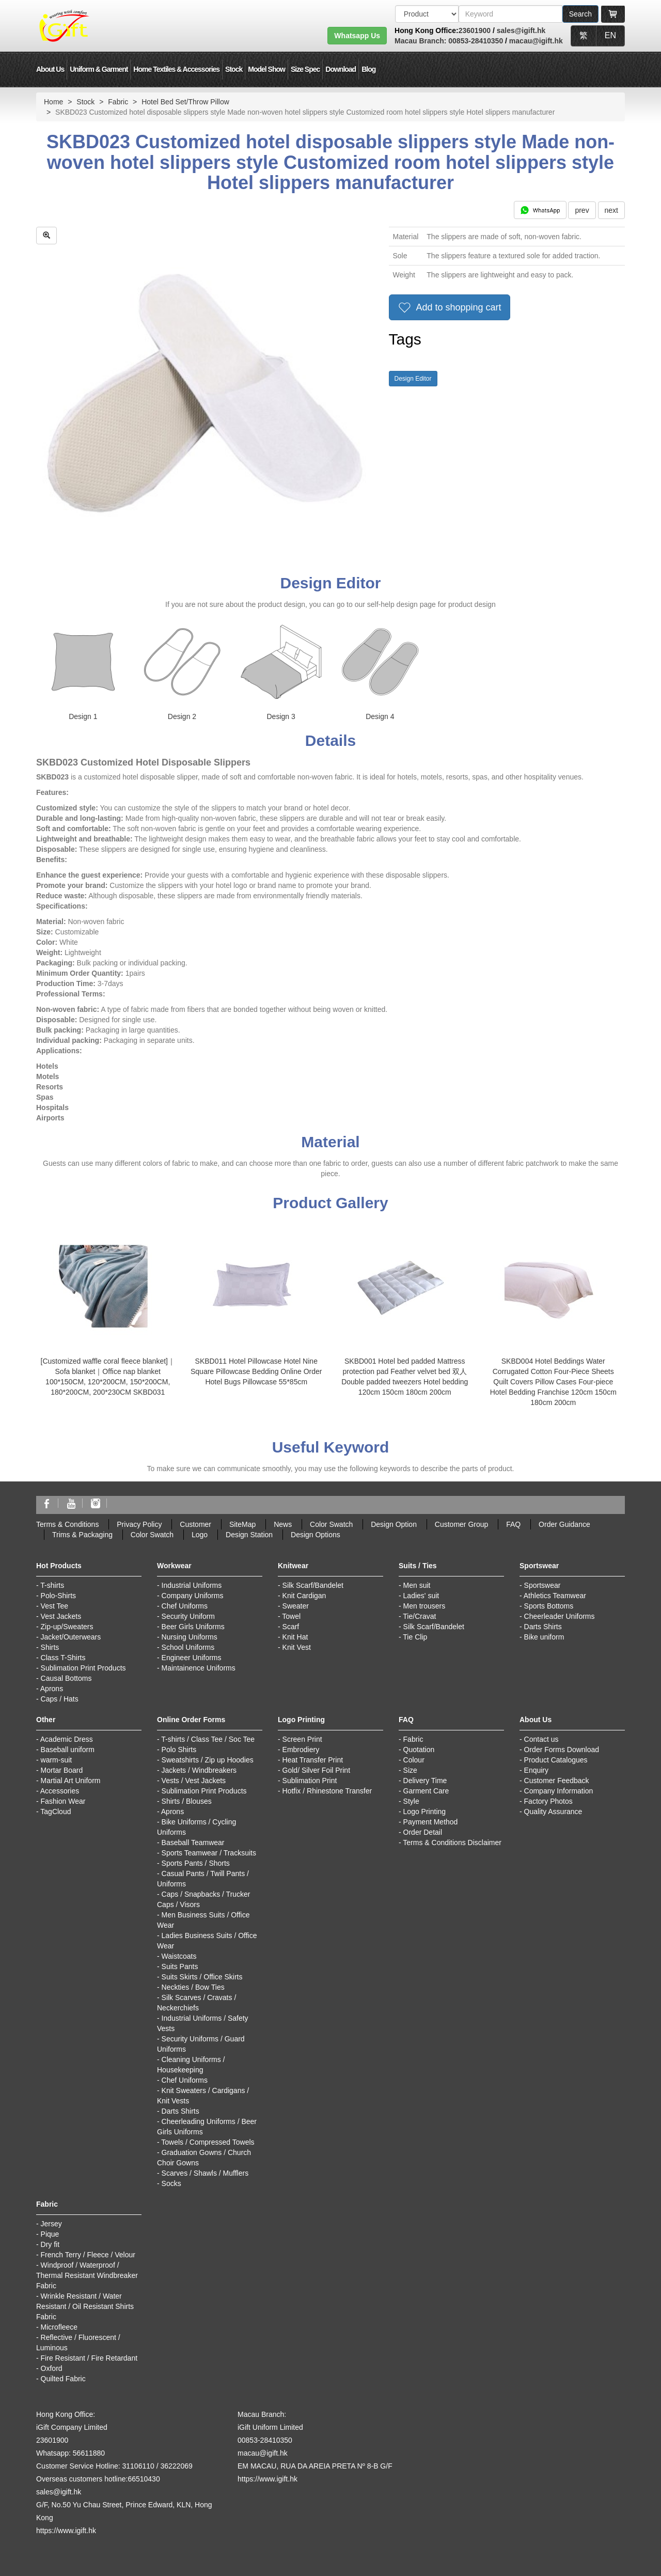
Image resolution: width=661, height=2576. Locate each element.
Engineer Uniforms (192, 1657)
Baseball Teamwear (193, 1842)
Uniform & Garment (99, 69)
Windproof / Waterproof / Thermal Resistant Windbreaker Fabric (87, 2275)
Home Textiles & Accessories (176, 69)
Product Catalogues (556, 1760)
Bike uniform (544, 1637)
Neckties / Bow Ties (193, 1987)
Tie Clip (415, 1637)
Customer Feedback (556, 1780)
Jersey (51, 2224)
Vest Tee (54, 1606)
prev (582, 210)
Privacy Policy (139, 1524)
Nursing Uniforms (189, 1637)
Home (53, 102)
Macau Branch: (420, 41)
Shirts (50, 1647)
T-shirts (52, 1585)
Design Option (394, 1524)
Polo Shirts (179, 1749)
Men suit (417, 1585)
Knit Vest (296, 1647)
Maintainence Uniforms (198, 1668)
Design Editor (413, 378)
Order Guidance (564, 1524)
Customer (195, 1524)
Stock (233, 69)
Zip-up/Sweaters (67, 1626)
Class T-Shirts (63, 1657)
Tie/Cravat (419, 1616)
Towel (291, 1616)
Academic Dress (66, 1739)
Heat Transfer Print (312, 1760)
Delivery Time (425, 1780)
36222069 (176, 2466)
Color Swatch (331, 1524)
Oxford (51, 2368)
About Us (50, 69)
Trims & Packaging (82, 1535)
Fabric (118, 102)
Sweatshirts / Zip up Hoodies (208, 1760)
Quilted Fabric (63, 2379)
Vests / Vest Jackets (194, 1780)
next (611, 210)
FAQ (513, 1524)
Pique (50, 2234)
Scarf (291, 1626)
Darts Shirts (543, 1626)
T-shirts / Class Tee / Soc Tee (208, 1739)
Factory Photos (548, 1801)
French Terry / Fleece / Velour (88, 2255)
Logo (200, 1535)
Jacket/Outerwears (71, 1637)
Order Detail (422, 1832)
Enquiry (536, 1770)
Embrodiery (301, 1749)
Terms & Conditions (67, 1524)
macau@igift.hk (536, 41)
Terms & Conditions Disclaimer (452, 1842)
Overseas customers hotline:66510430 (98, 2479)
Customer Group (461, 1524)
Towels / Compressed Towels (207, 2142)
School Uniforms (188, 1647)
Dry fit (50, 2244)
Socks (171, 2183)
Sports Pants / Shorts (196, 1863)
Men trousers (424, 1606)
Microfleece (59, 2327)
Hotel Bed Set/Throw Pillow (185, 102)
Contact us (541, 1739)
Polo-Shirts (58, 1595)
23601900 (475, 30)
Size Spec (305, 69)
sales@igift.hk (521, 30)
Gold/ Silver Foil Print (316, 1770)
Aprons (51, 1688)
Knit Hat (295, 1637)
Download (340, 69)
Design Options (315, 1535)
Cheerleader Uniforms (559, 1616)
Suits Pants (180, 1966)
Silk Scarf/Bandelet (312, 1585)
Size (410, 1770)
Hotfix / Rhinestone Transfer (327, 1791)
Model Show (266, 69)
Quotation (419, 1749)
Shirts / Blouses (187, 1801)
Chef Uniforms (185, 1606)
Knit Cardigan (304, 1595)
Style (411, 1801)
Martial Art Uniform (71, 1780)
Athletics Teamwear (555, 1595)
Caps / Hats (59, 1699)
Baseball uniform (68, 1749)
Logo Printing (424, 1811)
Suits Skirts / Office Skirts (202, 1977)
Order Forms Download (562, 1749)
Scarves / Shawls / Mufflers (205, 2173)
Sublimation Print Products (83, 1668)
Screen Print (302, 1739)
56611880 (89, 2453)
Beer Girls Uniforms (193, 1626)
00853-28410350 (474, 41)
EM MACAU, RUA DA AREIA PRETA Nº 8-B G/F (315, 2466)
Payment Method (430, 1822)
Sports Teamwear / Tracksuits (209, 1853)
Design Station (249, 1535)
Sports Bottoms (549, 1606)
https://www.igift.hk (66, 2530)
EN (610, 35)
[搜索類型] (427, 14)
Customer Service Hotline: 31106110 (95, 2466)
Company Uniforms (193, 1595)
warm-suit (56, 1760)
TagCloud (55, 1811)
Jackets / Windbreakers (199, 1770)
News (283, 1524)
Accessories (59, 1791)
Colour (413, 1760)
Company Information (558, 1791)
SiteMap (242, 1524)
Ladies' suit (421, 1595)
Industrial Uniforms (192, 1585)
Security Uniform (188, 1616)
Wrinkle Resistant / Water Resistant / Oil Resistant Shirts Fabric (85, 2306)
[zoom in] (46, 235)
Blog (368, 69)
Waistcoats (179, 1956)
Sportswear (542, 1585)
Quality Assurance (553, 1811)
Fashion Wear (63, 1801)
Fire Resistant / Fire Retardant (89, 2358)
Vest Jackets (61, 1616)
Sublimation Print (309, 1780)
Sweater (295, 1606)
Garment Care (426, 1791)
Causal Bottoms (66, 1678)
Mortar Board (62, 1770)
